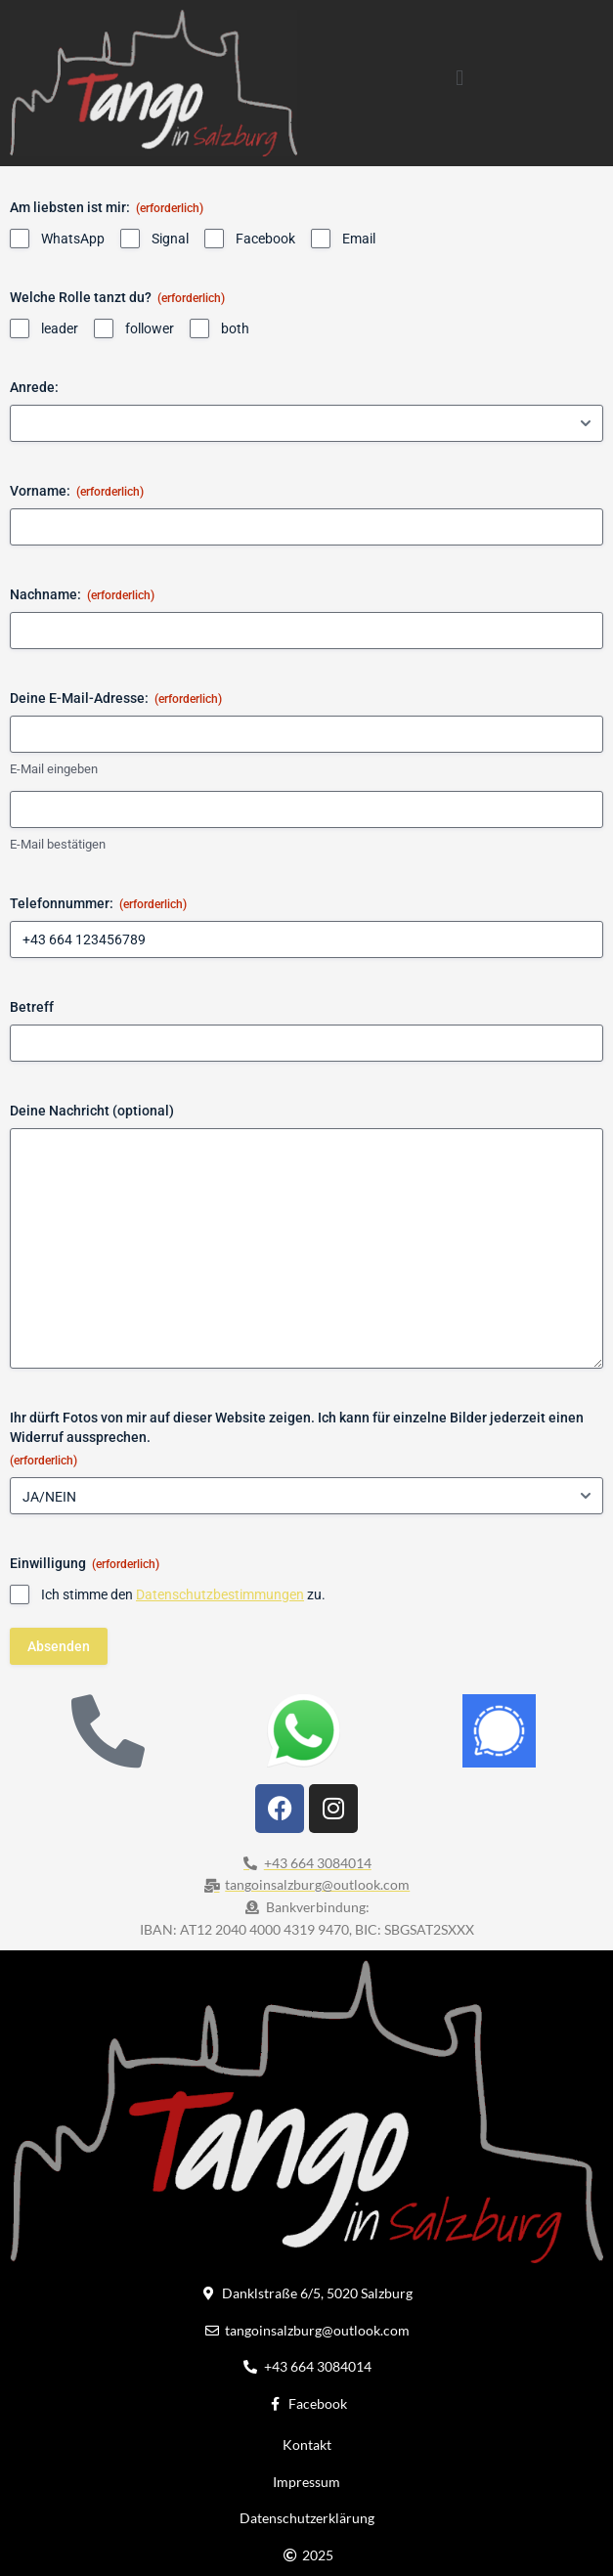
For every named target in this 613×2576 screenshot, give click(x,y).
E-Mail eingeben (54, 770)
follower (149, 328)
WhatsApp (73, 238)
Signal (170, 238)
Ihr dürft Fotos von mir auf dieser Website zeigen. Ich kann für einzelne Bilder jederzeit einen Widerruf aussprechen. (297, 1439)
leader (59, 328)
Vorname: (77, 492)
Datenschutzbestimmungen (220, 1594)
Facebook (265, 238)
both (235, 328)
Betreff (32, 1007)
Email (358, 238)
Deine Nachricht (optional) (92, 1110)
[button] (460, 78)
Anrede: (34, 387)
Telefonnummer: (98, 904)
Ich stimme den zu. (183, 1594)
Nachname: (82, 595)
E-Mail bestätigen (58, 844)
